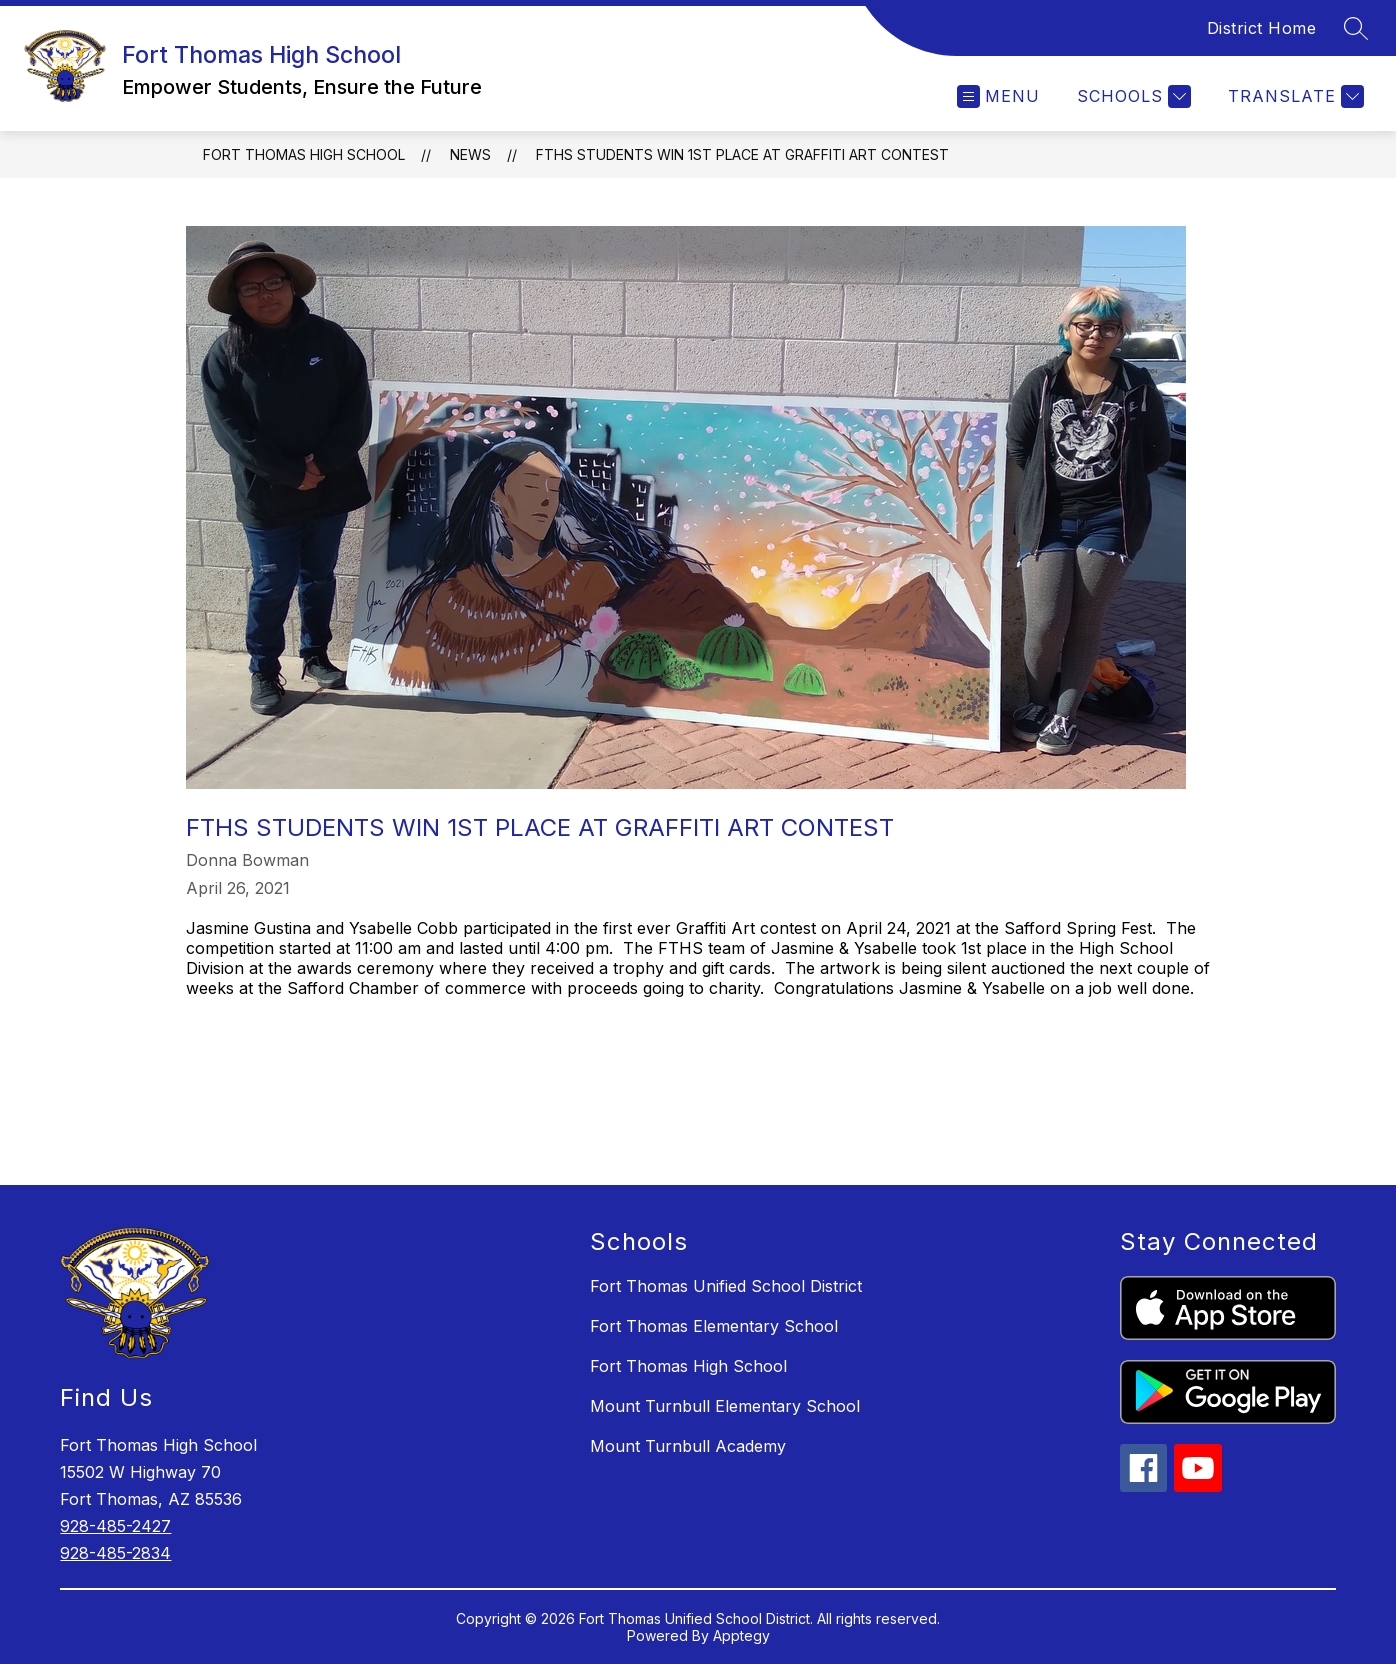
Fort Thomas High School (304, 154)
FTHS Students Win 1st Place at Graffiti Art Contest (742, 154)
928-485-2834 (115, 1553)
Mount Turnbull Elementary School (725, 1406)
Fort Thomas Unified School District (726, 1286)
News (470, 154)
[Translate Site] (1293, 96)
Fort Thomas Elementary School (714, 1326)
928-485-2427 (115, 1526)
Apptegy (741, 1635)
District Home (1262, 28)
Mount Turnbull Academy (688, 1446)
